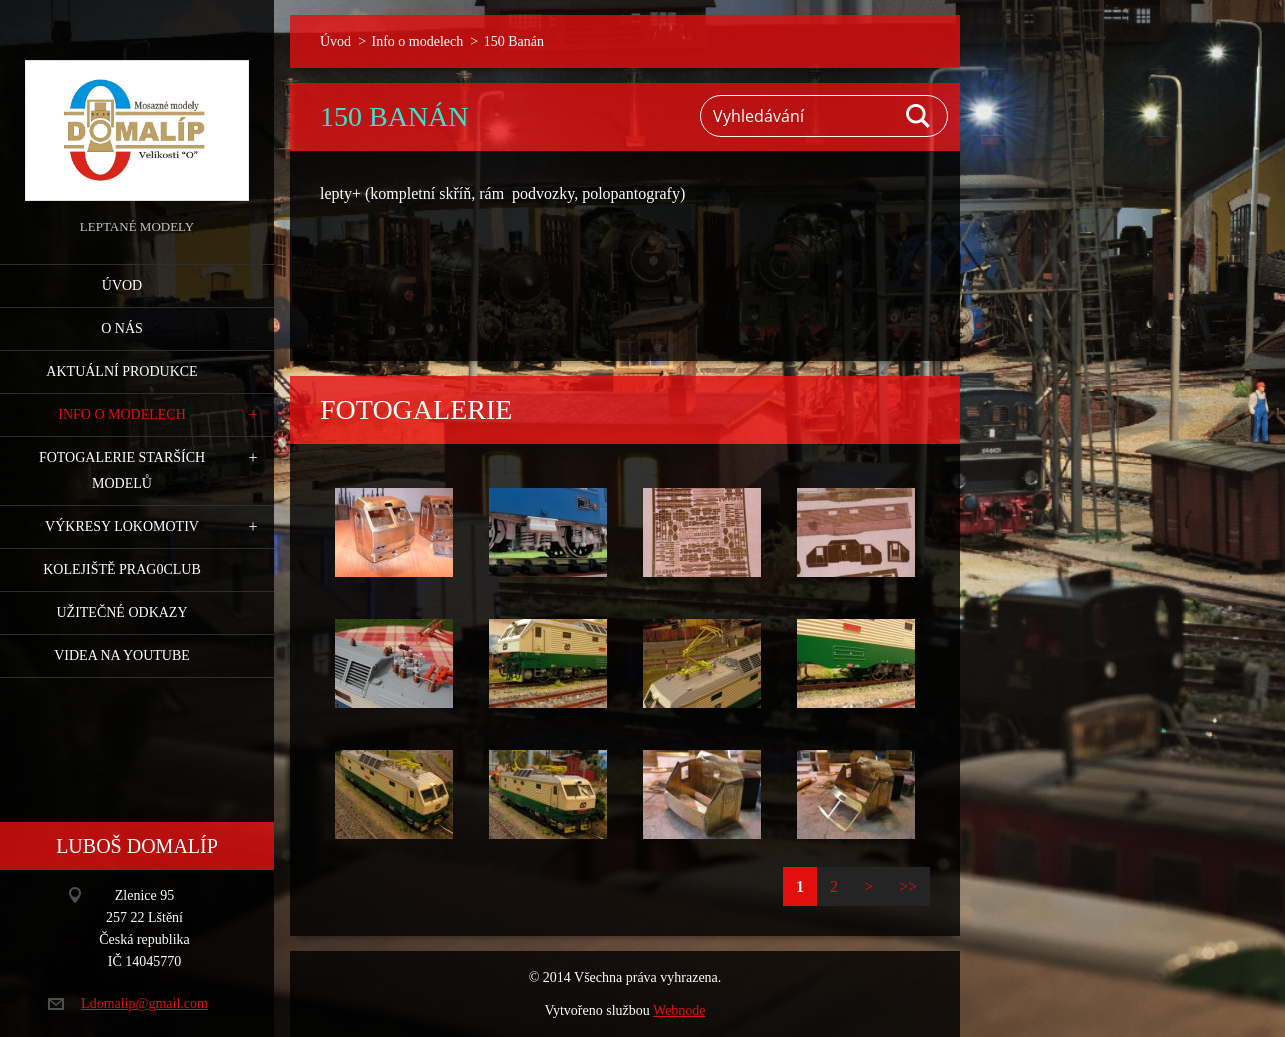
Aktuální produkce (121, 371)
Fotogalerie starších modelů (122, 470)
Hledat (919, 116)
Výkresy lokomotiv (122, 526)
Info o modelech (122, 414)
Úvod (122, 285)
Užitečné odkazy (121, 612)
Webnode (679, 1010)
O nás (122, 328)
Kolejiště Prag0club (122, 569)
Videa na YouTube (122, 655)
